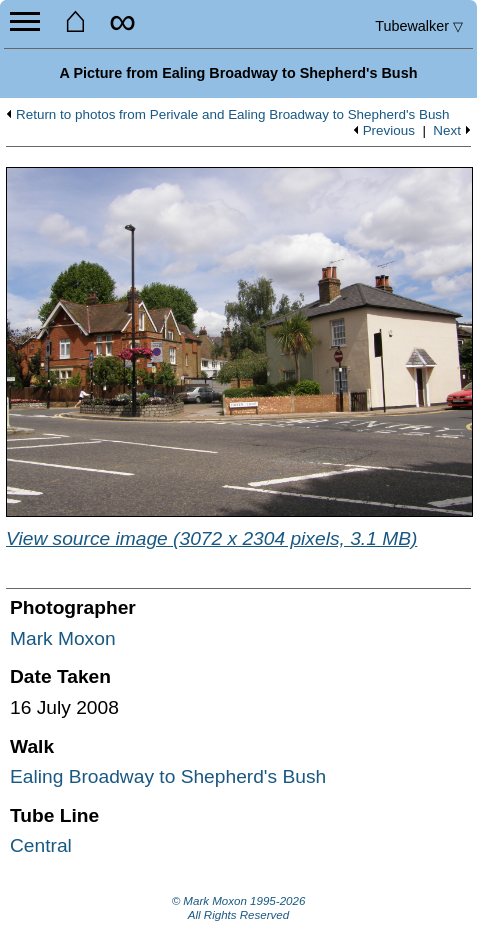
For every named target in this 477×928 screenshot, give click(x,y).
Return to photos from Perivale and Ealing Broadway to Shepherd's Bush (233, 115)
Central (41, 845)
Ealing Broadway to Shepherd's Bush (168, 776)
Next (447, 131)
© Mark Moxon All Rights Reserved (239, 908)
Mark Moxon (63, 638)
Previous (389, 131)
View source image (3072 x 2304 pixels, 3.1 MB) (211, 538)
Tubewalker (419, 26)
